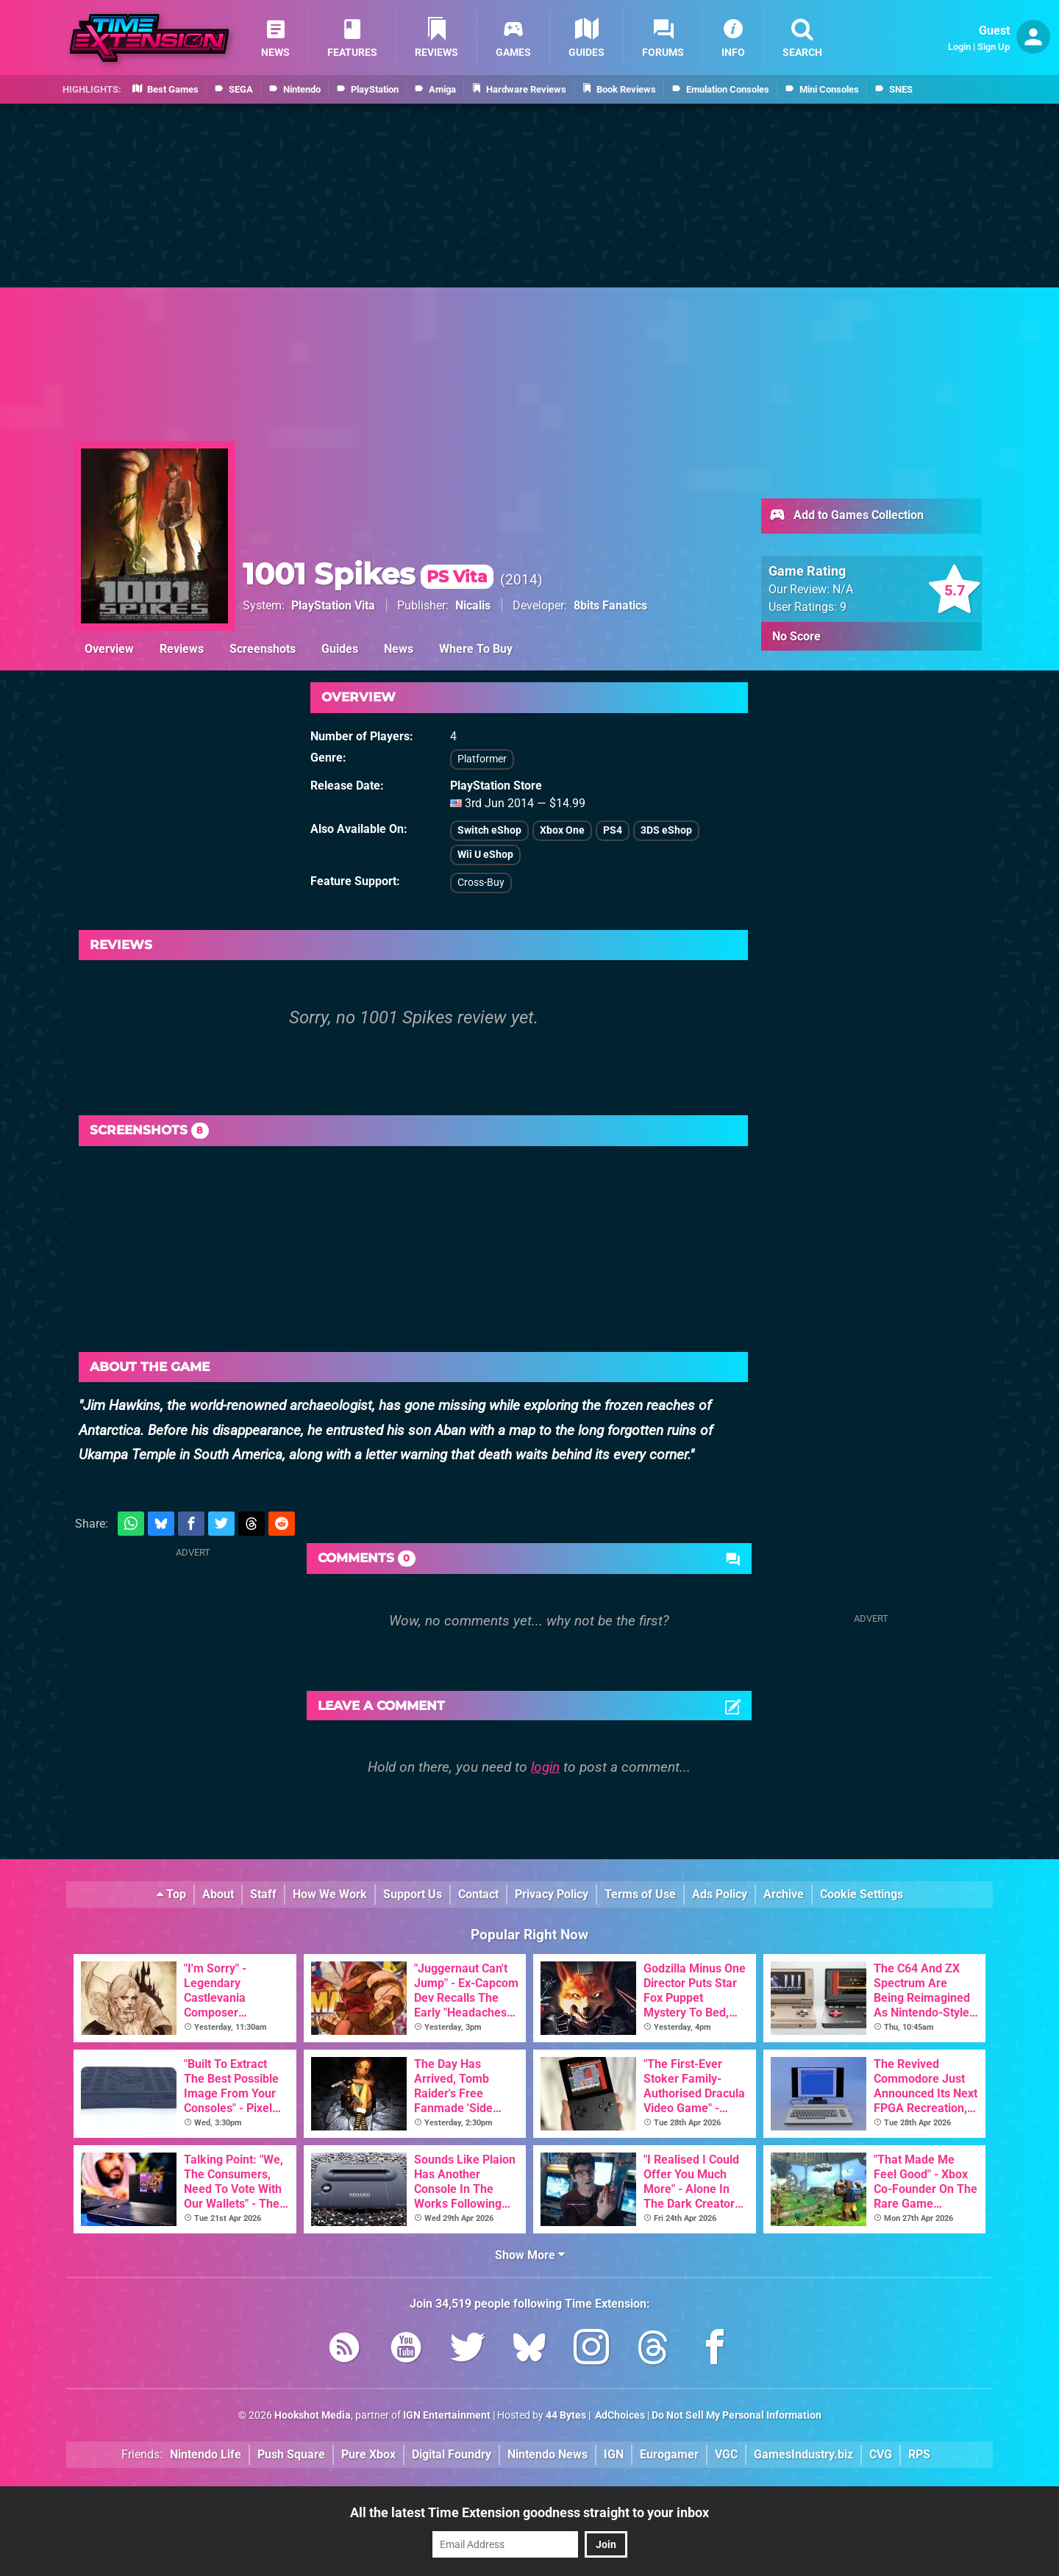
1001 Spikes (368, 574)
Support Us (412, 1894)
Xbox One (562, 830)
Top (171, 1894)
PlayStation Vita (333, 605)
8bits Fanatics (610, 605)
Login (959, 46)
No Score (796, 636)
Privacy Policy (551, 1894)
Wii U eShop (485, 854)
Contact (478, 1894)
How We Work (330, 1894)
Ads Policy (719, 1894)
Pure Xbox (368, 2454)
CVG (880, 2454)
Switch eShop (489, 830)
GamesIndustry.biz (803, 2454)
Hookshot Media (312, 2415)
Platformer (482, 759)
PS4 (612, 830)
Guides (339, 649)
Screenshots (262, 649)
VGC (726, 2454)
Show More (530, 2255)
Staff (263, 1894)
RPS (919, 2454)
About (218, 1894)
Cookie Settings (861, 1894)
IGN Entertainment (447, 2415)
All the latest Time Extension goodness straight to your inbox (529, 2512)
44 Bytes (566, 2415)
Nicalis (473, 605)
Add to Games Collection (846, 516)
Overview (109, 649)
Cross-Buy (480, 882)
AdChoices (619, 2415)
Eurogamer (669, 2454)
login (545, 1767)
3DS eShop (666, 830)
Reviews (182, 649)
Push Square (291, 2454)
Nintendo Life (205, 2454)
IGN (614, 2454)
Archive (783, 1894)
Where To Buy (476, 649)
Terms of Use (640, 1894)
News (398, 649)
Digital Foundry (451, 2454)
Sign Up (993, 46)
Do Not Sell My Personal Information (736, 2415)
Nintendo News (547, 2454)
